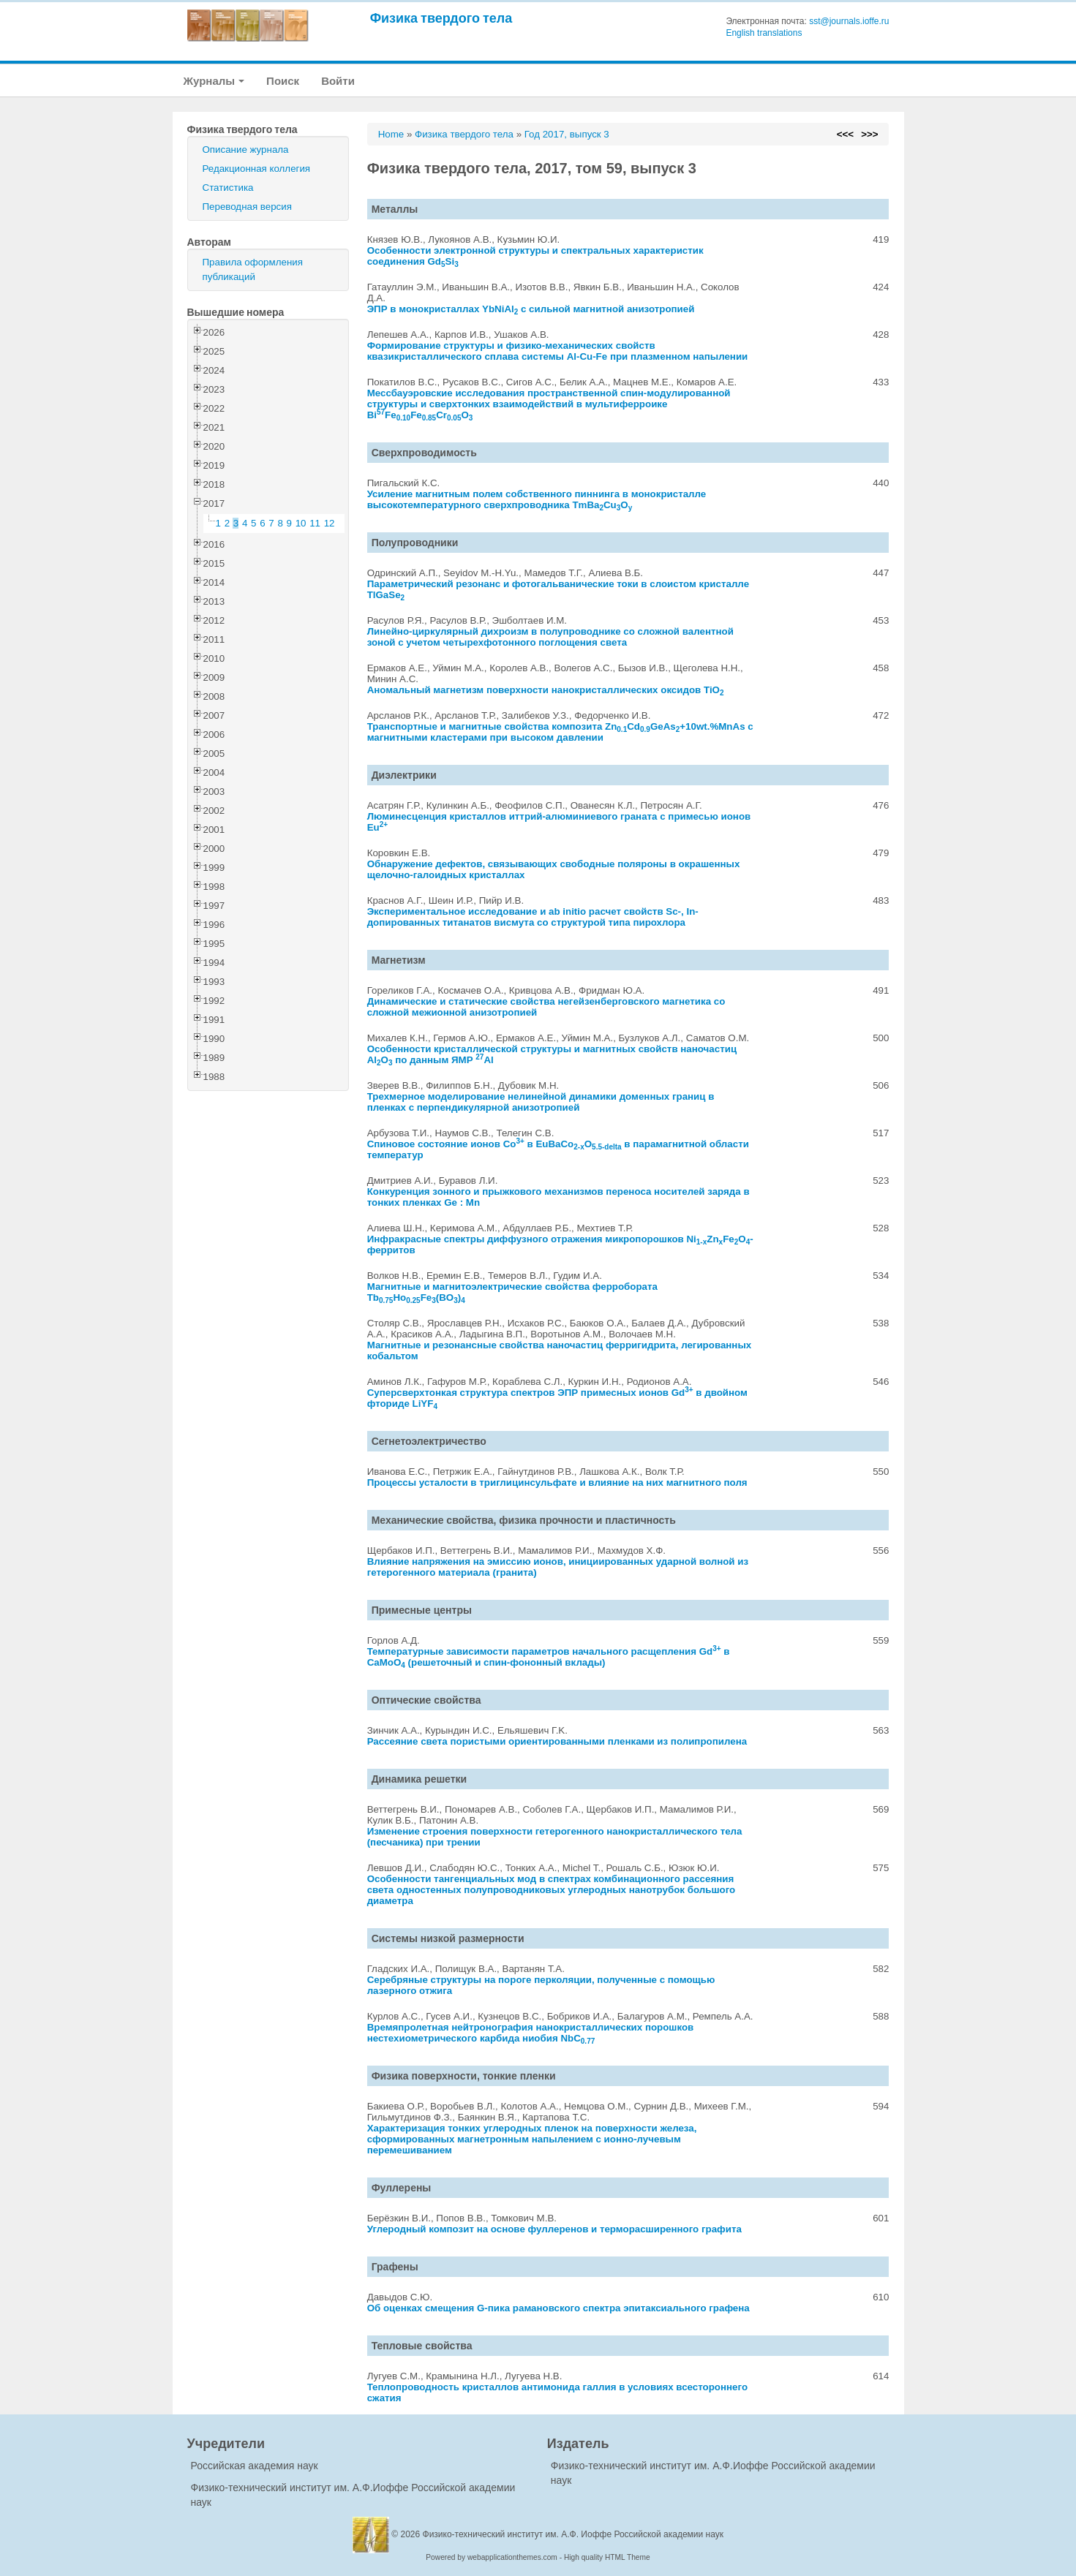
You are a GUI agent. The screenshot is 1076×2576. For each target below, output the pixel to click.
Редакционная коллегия (257, 168)
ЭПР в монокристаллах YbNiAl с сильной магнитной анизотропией (531, 308)
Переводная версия (247, 206)
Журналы (214, 81)
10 (301, 523)
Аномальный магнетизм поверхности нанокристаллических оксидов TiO (545, 689)
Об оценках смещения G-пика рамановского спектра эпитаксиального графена (558, 2308)
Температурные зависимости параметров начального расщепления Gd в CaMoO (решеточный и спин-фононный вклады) (548, 1657)
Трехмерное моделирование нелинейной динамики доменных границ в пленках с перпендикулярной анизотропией (541, 1102)
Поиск (282, 81)
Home (391, 134)
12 (329, 523)
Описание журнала (246, 149)
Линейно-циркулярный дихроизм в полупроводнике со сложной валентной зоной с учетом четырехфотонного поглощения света (550, 637)
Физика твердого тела (441, 18)
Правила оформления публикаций (253, 269)
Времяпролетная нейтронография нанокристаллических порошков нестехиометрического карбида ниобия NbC (530, 2033)
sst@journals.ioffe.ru (849, 21)
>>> (869, 134)
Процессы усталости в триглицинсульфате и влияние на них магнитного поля (557, 1482)
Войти (338, 81)
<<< (845, 134)
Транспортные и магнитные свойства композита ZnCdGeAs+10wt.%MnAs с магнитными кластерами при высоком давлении (560, 732)
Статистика (228, 187)
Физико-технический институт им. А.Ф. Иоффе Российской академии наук (573, 2534)
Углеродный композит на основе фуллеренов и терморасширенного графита (554, 2229)
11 (314, 523)
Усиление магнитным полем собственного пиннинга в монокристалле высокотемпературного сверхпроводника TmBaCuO (537, 499)
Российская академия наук (254, 2465)
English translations (764, 33)
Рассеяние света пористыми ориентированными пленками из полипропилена (557, 1741)
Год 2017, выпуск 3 (566, 134)
